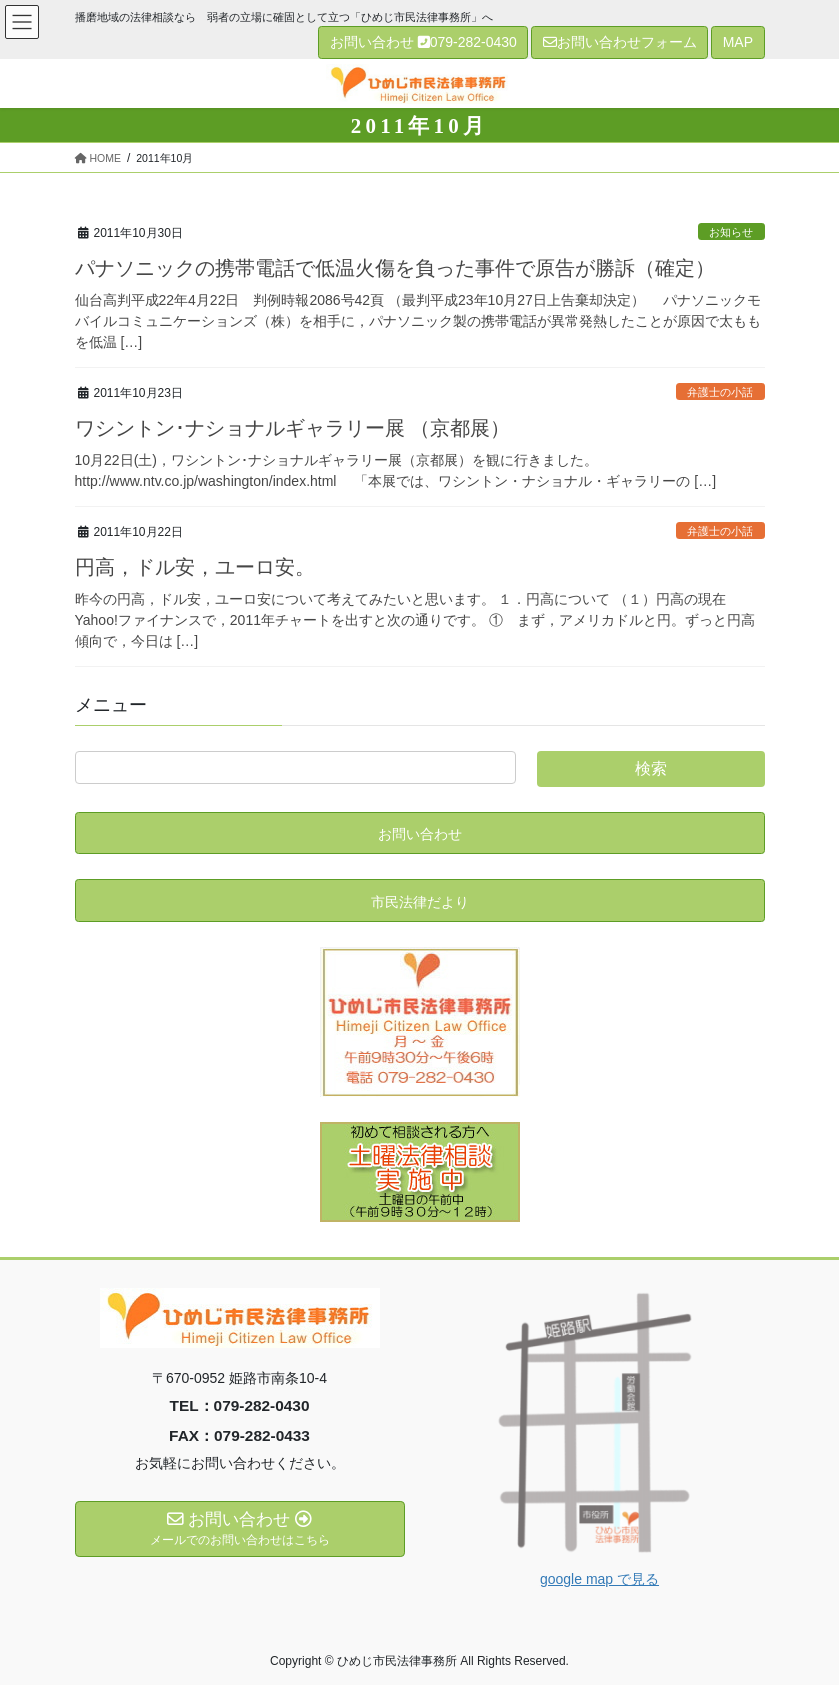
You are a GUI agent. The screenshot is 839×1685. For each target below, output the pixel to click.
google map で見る (599, 1579)
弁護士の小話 (720, 392)
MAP (738, 42)
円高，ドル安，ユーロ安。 (195, 567)
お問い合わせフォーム (620, 42)
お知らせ (731, 232)
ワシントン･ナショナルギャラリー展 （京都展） (293, 428)
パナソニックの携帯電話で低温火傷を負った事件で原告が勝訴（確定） (395, 268)
